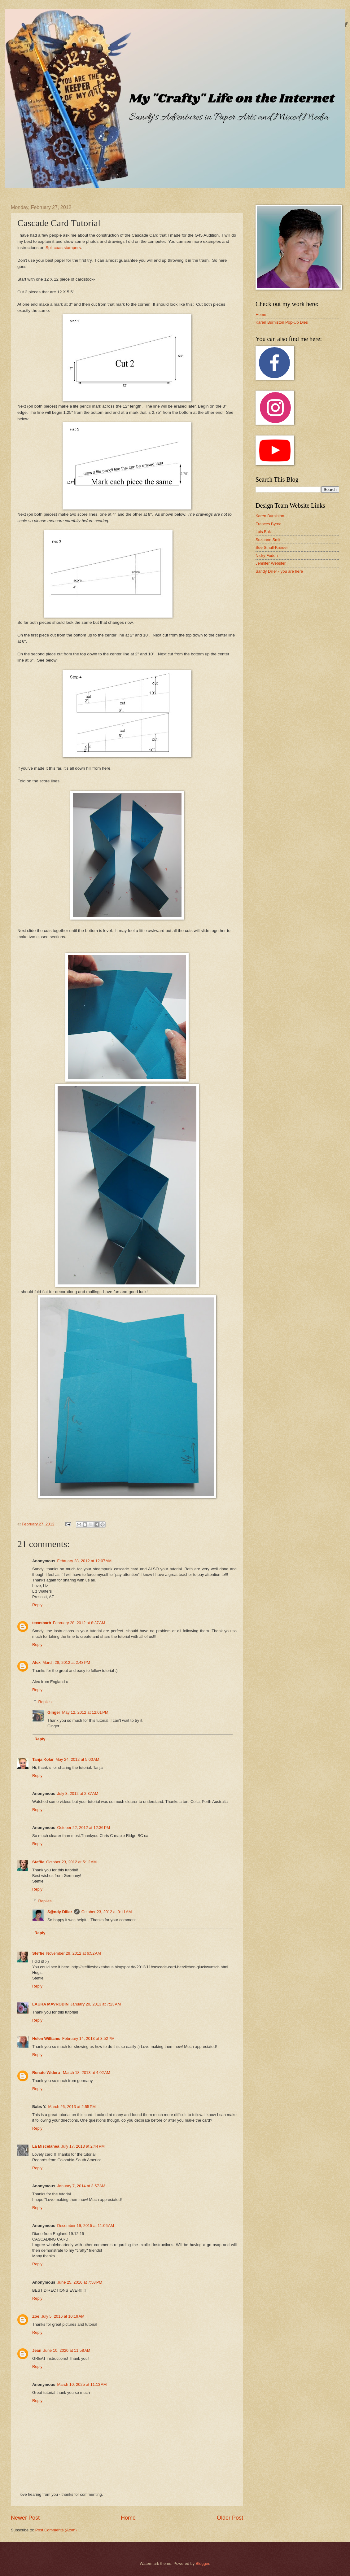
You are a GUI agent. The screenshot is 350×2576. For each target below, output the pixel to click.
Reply (37, 1605)
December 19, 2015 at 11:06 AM (85, 2225)
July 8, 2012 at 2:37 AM (77, 1793)
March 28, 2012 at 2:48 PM (66, 1662)
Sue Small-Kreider (272, 547)
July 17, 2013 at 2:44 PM (83, 2146)
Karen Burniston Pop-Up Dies (282, 322)
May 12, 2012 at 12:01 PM (85, 1712)
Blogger (202, 2563)
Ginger (53, 1712)
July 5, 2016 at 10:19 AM (63, 2316)
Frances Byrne (269, 524)
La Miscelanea (45, 2146)
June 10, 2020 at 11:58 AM (66, 2350)
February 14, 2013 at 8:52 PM (88, 2038)
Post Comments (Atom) (56, 2530)
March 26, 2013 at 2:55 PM (72, 2106)
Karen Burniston (270, 516)
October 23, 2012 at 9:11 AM (106, 1911)
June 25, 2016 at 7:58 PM (79, 2282)
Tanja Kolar (43, 1759)
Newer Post (25, 2518)
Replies (45, 1701)
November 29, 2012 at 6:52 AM (73, 1953)
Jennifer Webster (271, 563)
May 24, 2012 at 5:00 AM (77, 1759)
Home (128, 2518)
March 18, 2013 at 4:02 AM (86, 2072)
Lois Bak (263, 531)
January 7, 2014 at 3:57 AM (81, 2186)
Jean (36, 2350)
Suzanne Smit (268, 539)
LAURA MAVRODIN (50, 2004)
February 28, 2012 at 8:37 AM (79, 1622)
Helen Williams (46, 2038)
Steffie (38, 1862)
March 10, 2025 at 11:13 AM (82, 2384)
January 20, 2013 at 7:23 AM (95, 2004)
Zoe (35, 2316)
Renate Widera (46, 2072)
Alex (36, 1662)
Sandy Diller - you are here (279, 571)
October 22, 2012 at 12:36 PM (83, 1827)
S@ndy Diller (59, 1911)
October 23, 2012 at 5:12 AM (71, 1862)
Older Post (230, 2518)
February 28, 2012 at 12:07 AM (84, 1561)
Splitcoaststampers (63, 247)
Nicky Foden (267, 555)
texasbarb (41, 1622)
